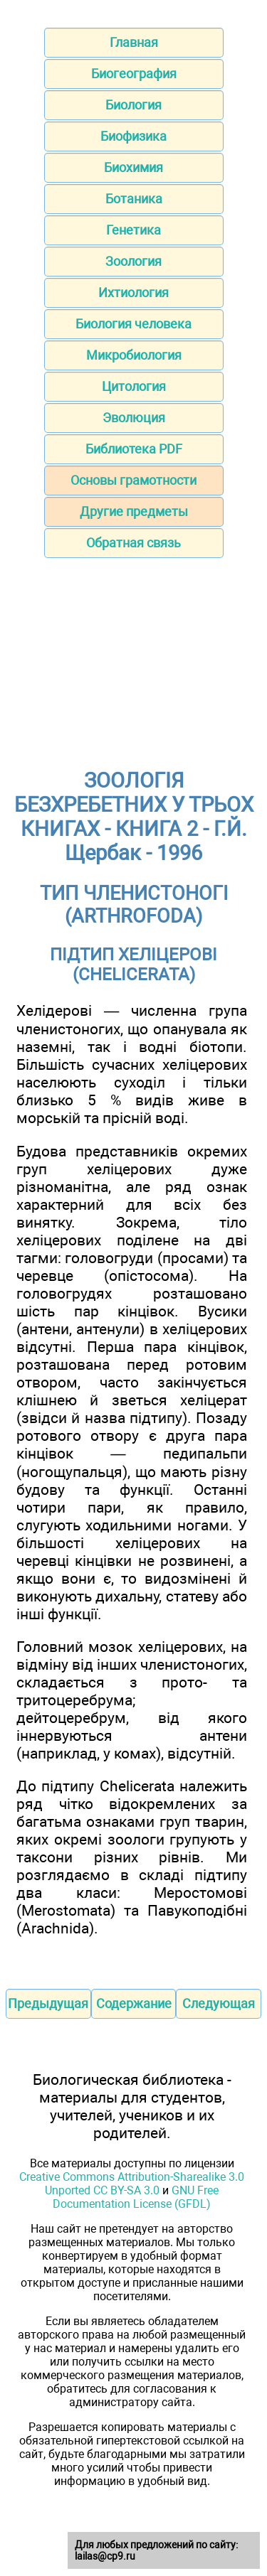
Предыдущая (48, 2003)
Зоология (133, 261)
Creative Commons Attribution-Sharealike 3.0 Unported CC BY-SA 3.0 (131, 2183)
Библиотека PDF (133, 448)
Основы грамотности (133, 480)
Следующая (218, 2003)
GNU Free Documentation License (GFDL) (136, 2197)
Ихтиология (133, 292)
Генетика (133, 229)
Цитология (134, 386)
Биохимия (133, 167)
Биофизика (133, 136)
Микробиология (134, 355)
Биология (133, 104)
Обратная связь (133, 542)
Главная (134, 42)
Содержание (134, 2003)
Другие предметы (134, 511)
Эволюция (134, 417)
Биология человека (133, 323)
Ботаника (133, 198)
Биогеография (134, 73)
